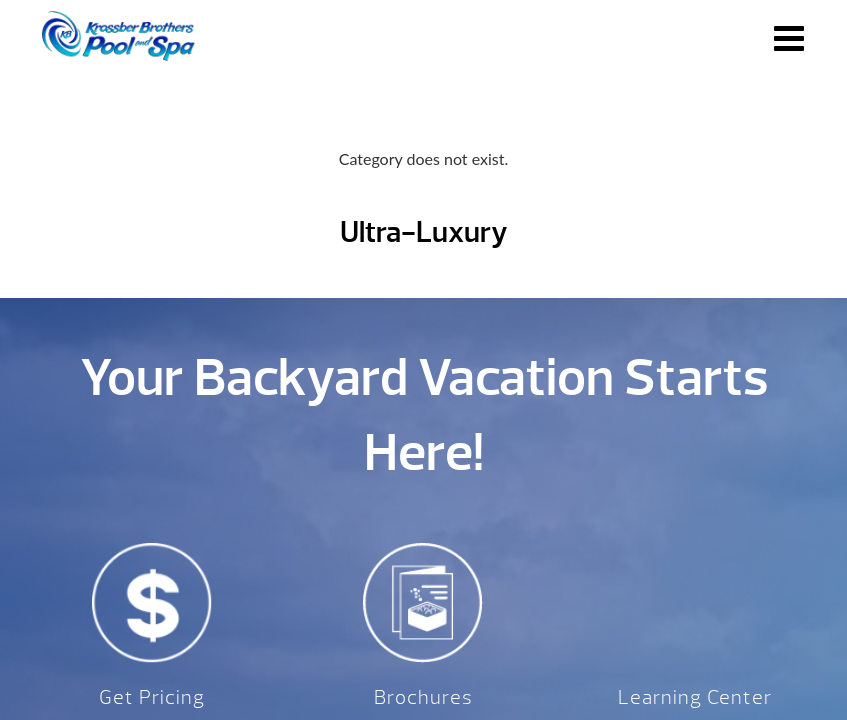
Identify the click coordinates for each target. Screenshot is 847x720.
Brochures (423, 697)
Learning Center (695, 697)
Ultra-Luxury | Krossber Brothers (118, 36)
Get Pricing (152, 697)
